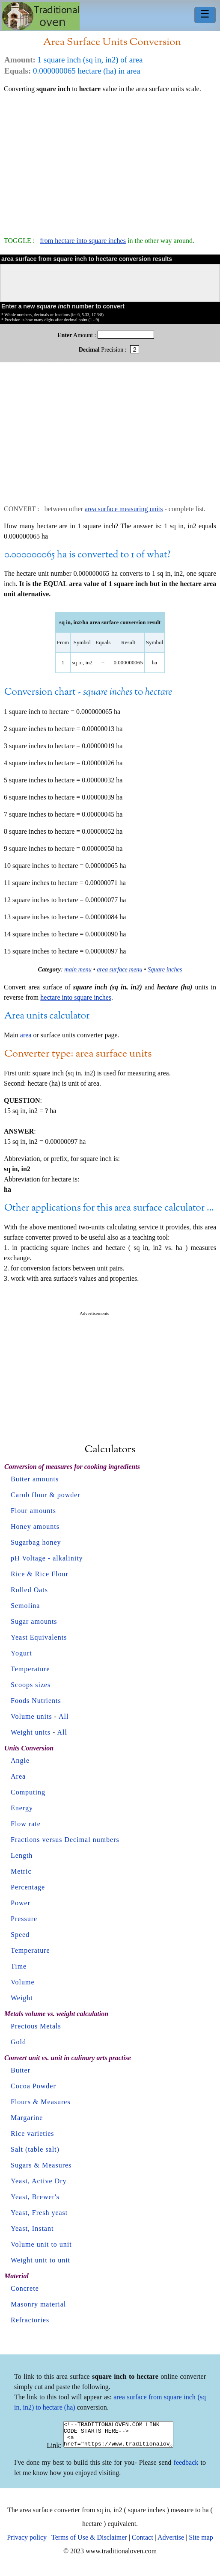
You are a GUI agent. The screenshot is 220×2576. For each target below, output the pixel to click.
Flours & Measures (41, 2101)
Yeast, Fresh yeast (39, 2212)
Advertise (171, 2542)
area (26, 1035)
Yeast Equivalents (39, 1637)
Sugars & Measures (41, 2165)
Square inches (165, 969)
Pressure (24, 1918)
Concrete (25, 2288)
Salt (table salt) (35, 2149)
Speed (20, 1934)
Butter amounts (35, 1479)
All (63, 1716)
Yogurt (21, 1653)
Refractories (30, 2320)
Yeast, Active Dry (38, 2181)
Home (41, 16)
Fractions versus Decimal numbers (65, 1839)
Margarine (27, 2117)
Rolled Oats (29, 1589)
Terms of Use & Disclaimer (89, 2542)
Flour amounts (33, 1510)
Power (20, 1903)
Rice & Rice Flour (39, 1574)
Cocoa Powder (33, 2086)
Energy (22, 1808)
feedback (186, 2467)
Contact (142, 2542)
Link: (47, 2450)
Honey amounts (35, 1526)
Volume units (31, 1716)
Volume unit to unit (41, 2244)
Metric (21, 1871)
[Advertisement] (110, 161)
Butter (20, 2070)
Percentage (28, 1887)
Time (19, 1966)
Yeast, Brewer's (35, 2196)
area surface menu (120, 969)
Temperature (30, 1669)
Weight (22, 1998)
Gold (18, 2042)
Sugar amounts (34, 1621)
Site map (201, 2542)
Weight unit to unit (40, 2260)
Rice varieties (32, 2133)
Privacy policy (27, 2542)
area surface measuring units (124, 508)
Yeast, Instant (32, 2228)
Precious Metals (36, 2026)
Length (22, 1855)
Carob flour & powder (45, 1494)
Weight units (31, 1732)
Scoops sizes (31, 1684)
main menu (78, 969)
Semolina (25, 1605)
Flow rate (26, 1823)
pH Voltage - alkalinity (47, 1558)
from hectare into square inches (83, 240)
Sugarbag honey (36, 1542)
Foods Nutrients (36, 1700)
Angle (20, 1760)
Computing (28, 1792)
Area (18, 1776)
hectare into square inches (75, 997)
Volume (22, 1982)
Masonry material (38, 2304)
